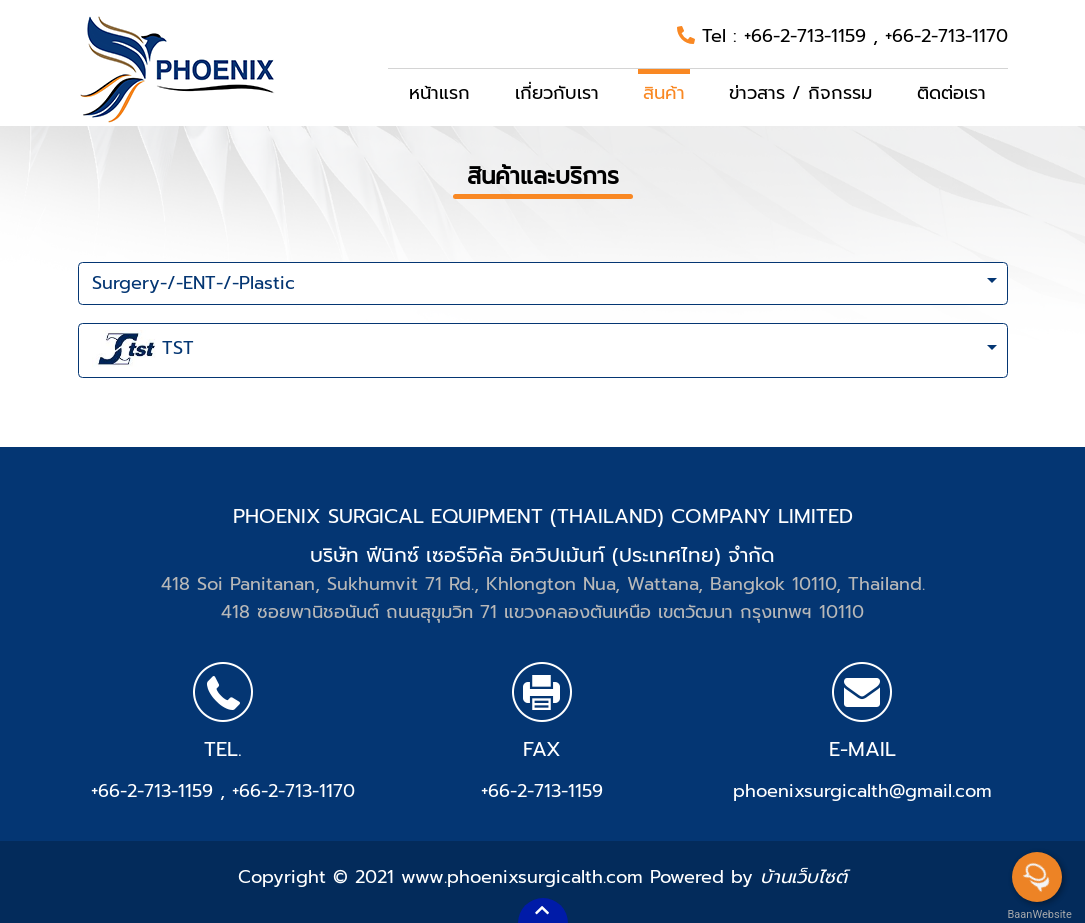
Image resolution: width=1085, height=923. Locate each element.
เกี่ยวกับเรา (557, 93)
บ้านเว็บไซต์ (803, 877)
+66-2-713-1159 (808, 36)
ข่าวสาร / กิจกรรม (800, 93)
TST (143, 350)
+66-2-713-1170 (946, 36)
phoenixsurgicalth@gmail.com (862, 791)
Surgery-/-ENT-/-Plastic (193, 283)
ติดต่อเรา (951, 93)
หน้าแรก (439, 93)
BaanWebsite (1038, 914)
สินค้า (664, 93)
